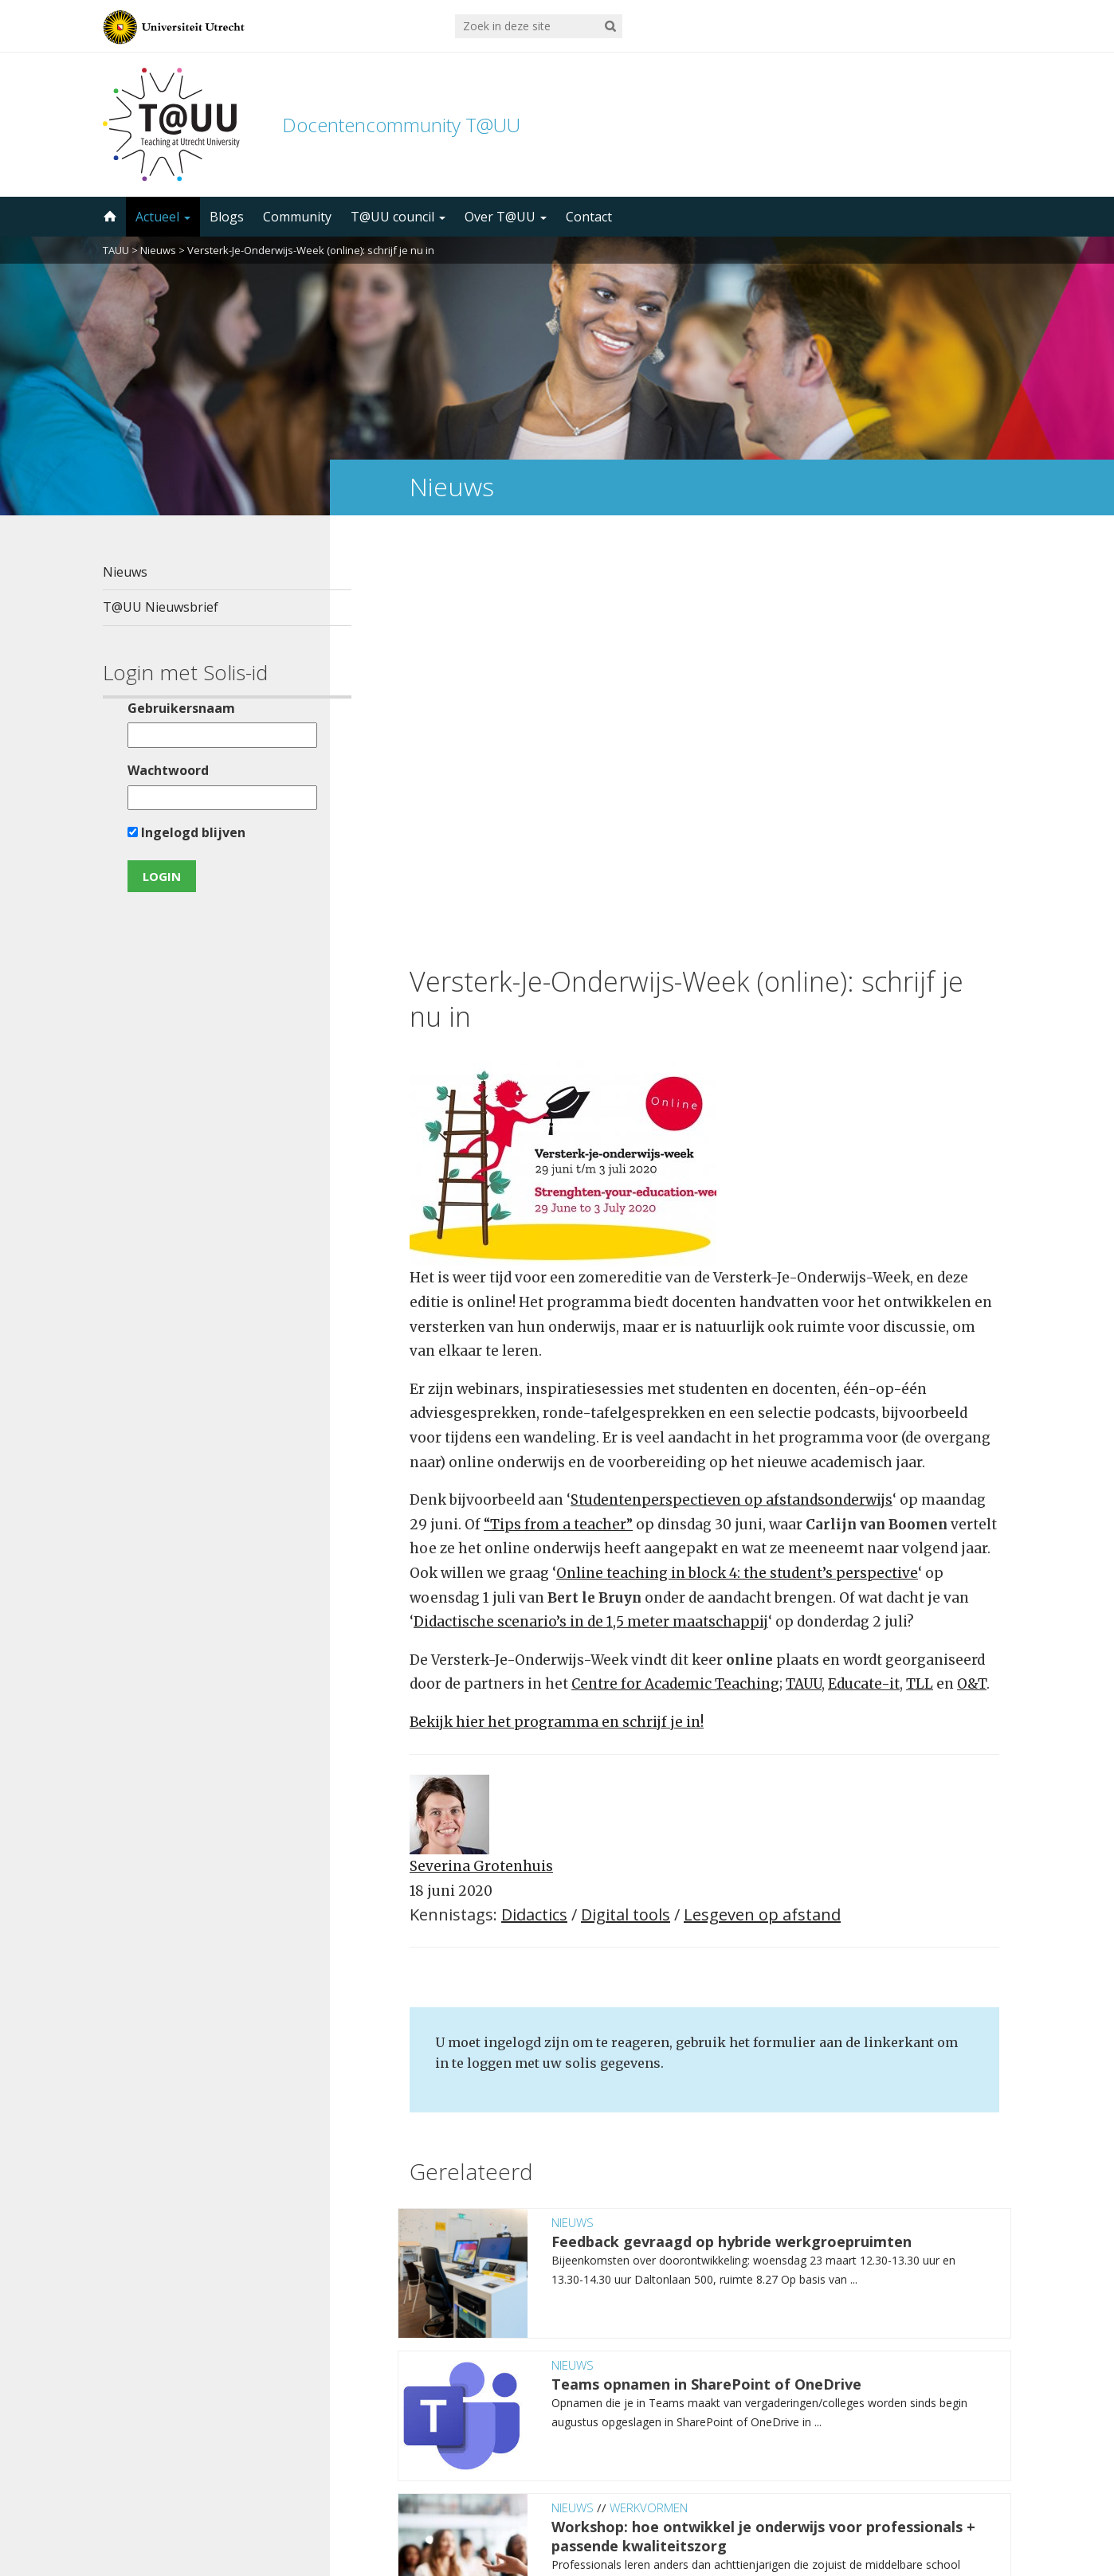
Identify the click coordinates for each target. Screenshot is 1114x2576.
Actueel (162, 216)
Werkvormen (649, 2106)
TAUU (116, 250)
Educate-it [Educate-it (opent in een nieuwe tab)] (864, 1283)
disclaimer (981, 2500)
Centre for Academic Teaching (675, 1283)
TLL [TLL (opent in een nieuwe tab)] (919, 1283)
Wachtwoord (157, 770)
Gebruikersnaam (171, 708)
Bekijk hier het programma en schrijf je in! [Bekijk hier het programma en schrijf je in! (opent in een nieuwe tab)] (557, 1320)
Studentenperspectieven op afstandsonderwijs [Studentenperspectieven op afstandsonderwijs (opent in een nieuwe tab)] (731, 1099)
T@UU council (398, 216)
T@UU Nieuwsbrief (160, 607)
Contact (589, 216)
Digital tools (625, 1514)
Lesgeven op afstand (762, 1514)
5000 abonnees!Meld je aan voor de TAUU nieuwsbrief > (727, 2366)
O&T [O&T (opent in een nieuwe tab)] (972, 1283)
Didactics (534, 1514)
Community (297, 216)
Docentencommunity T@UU (401, 125)
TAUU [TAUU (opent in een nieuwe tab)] (804, 1283)
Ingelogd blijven (176, 832)
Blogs (227, 216)
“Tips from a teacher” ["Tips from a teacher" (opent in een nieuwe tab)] (558, 1123)
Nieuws (158, 250)
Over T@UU (506, 216)
